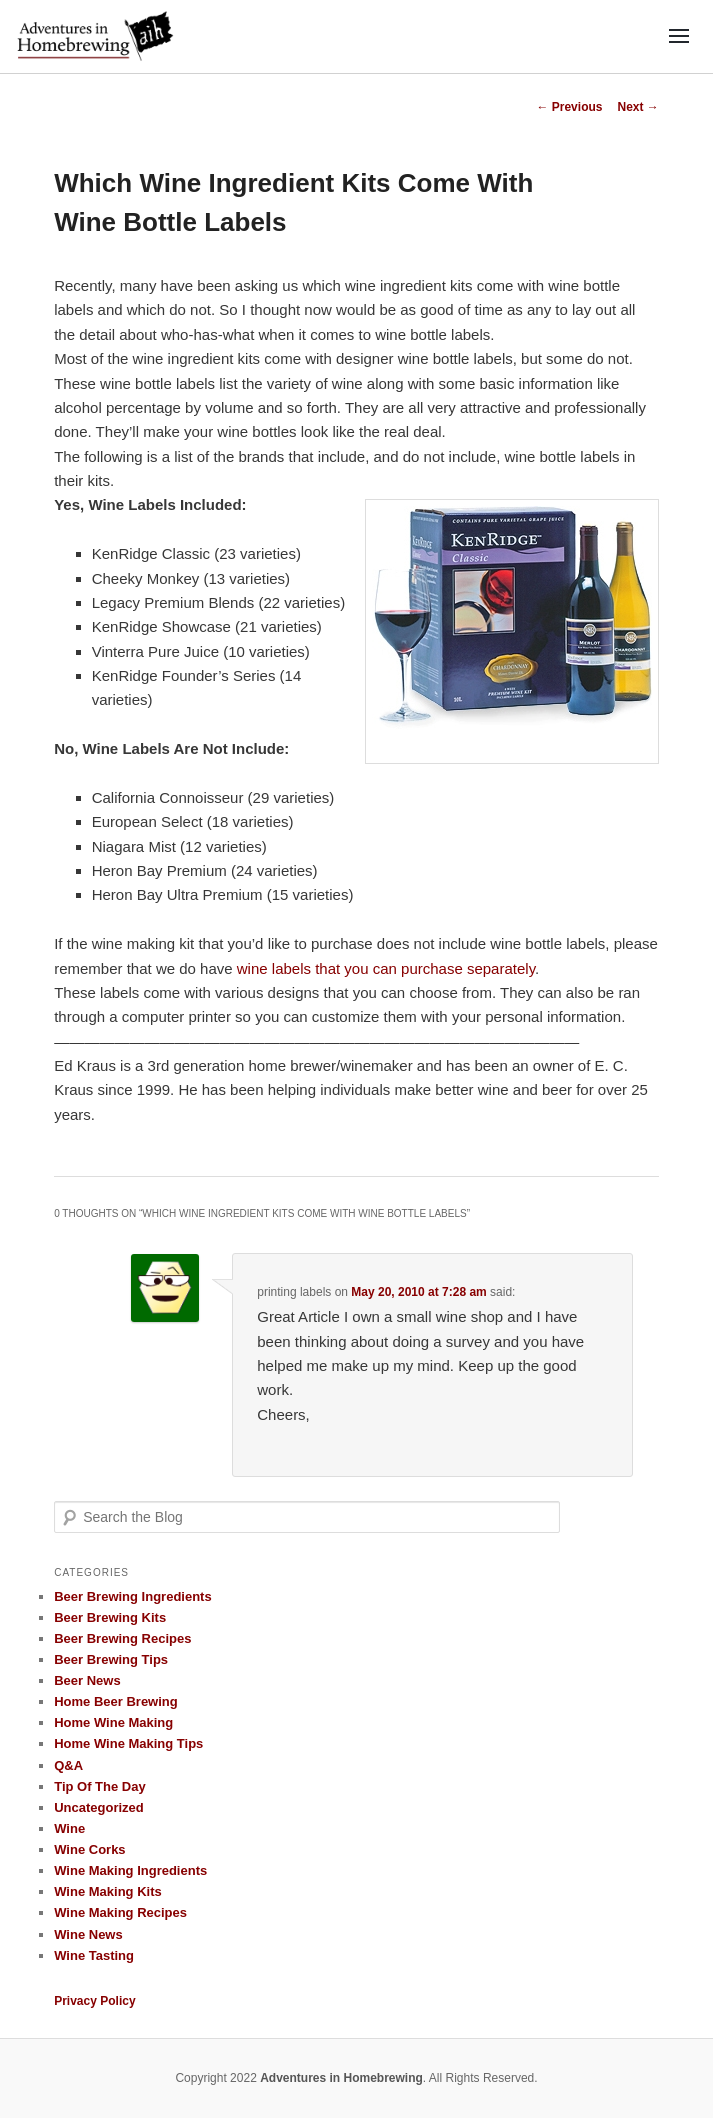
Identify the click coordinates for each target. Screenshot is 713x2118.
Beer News (87, 1680)
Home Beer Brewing (116, 1701)
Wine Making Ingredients (130, 1870)
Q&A (68, 1765)
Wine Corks (89, 1849)
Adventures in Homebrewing (341, 2078)
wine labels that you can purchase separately (386, 968)
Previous (569, 107)
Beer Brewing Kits (110, 1617)
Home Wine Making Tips (128, 1743)
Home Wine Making (113, 1722)
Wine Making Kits (108, 1891)
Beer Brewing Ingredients (132, 1596)
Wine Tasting (94, 1955)
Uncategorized (99, 1807)
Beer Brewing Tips (111, 1659)
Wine (69, 1828)
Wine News (88, 1934)
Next (637, 107)
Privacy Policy (94, 2001)
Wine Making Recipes (120, 1912)
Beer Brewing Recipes (122, 1638)
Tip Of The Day (100, 1786)
